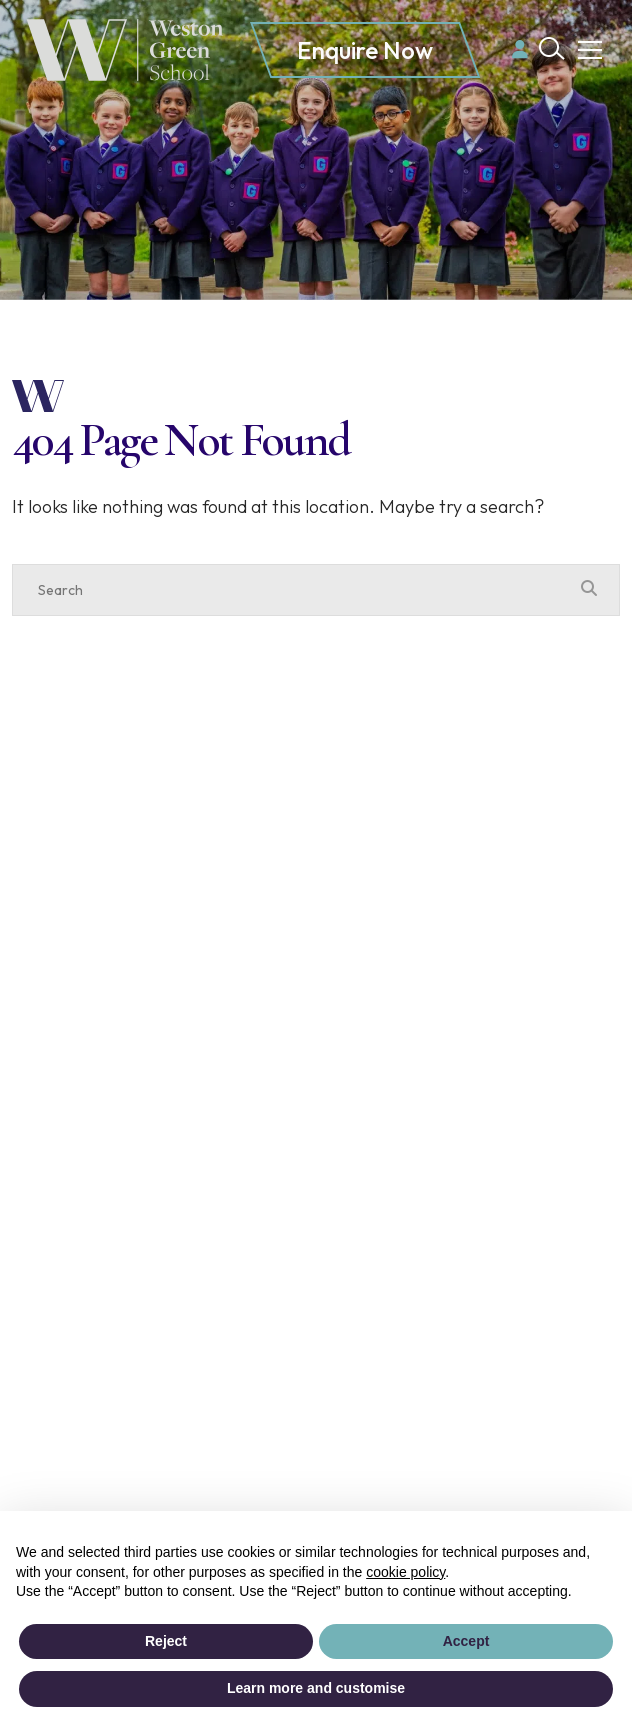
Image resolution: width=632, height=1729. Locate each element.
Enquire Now (365, 50)
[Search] (296, 590)
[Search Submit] (552, 48)
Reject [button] (166, 1641)
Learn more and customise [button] (316, 1688)
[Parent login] (520, 49)
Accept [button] (466, 1641)
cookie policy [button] (405, 1572)
